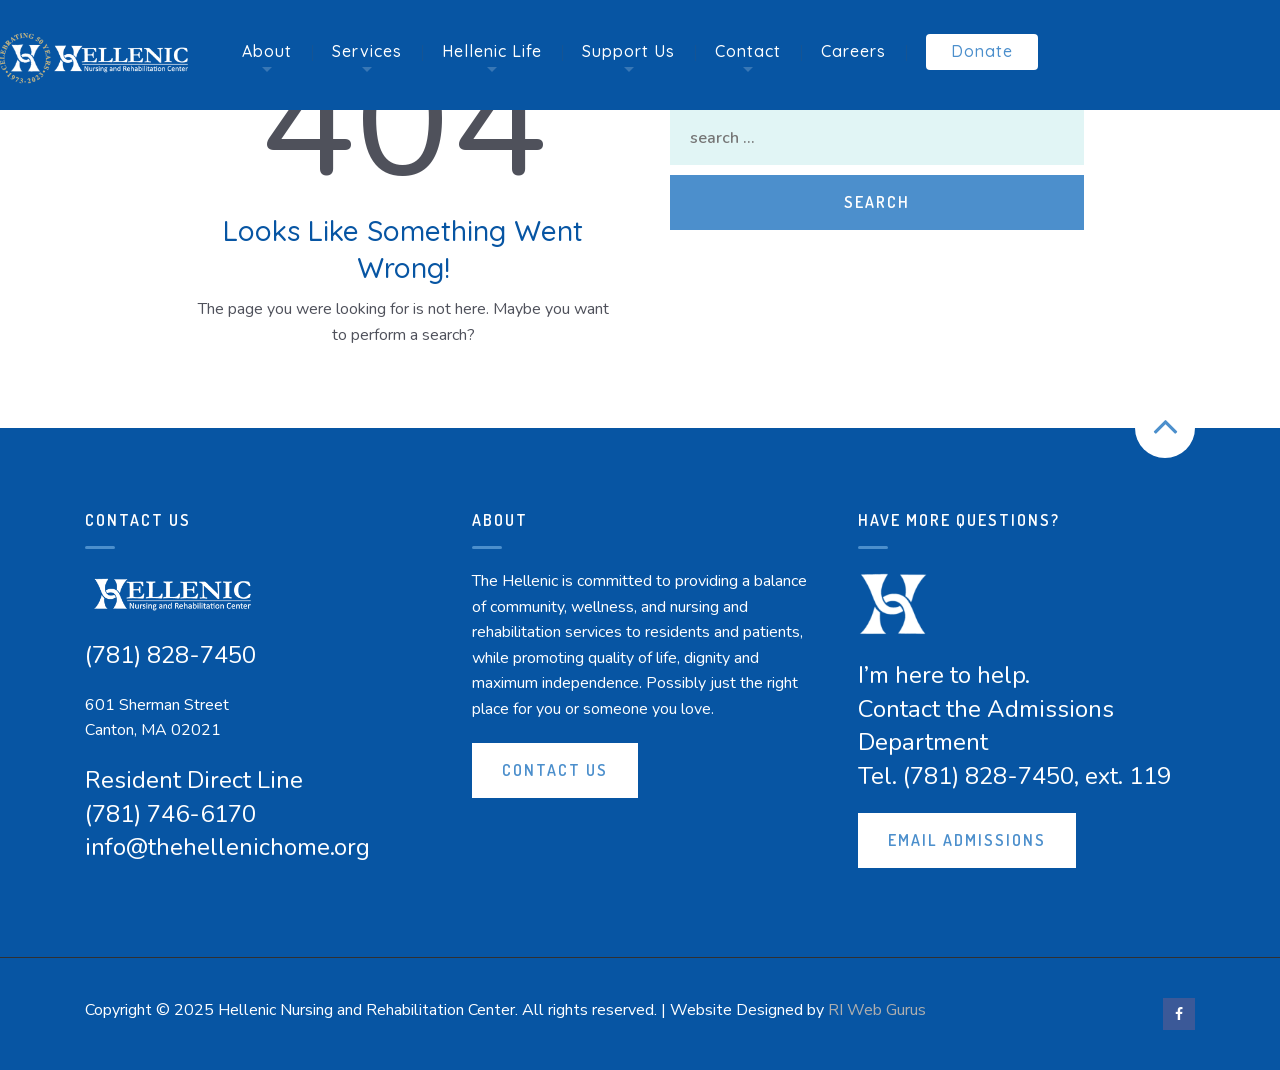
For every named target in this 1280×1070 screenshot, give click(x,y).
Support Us (628, 51)
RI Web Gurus (877, 1010)
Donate (982, 51)
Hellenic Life (492, 51)
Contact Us (555, 770)
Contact (748, 51)
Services (367, 51)
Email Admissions (967, 840)
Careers (853, 51)
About (267, 51)
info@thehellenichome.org (227, 847)
